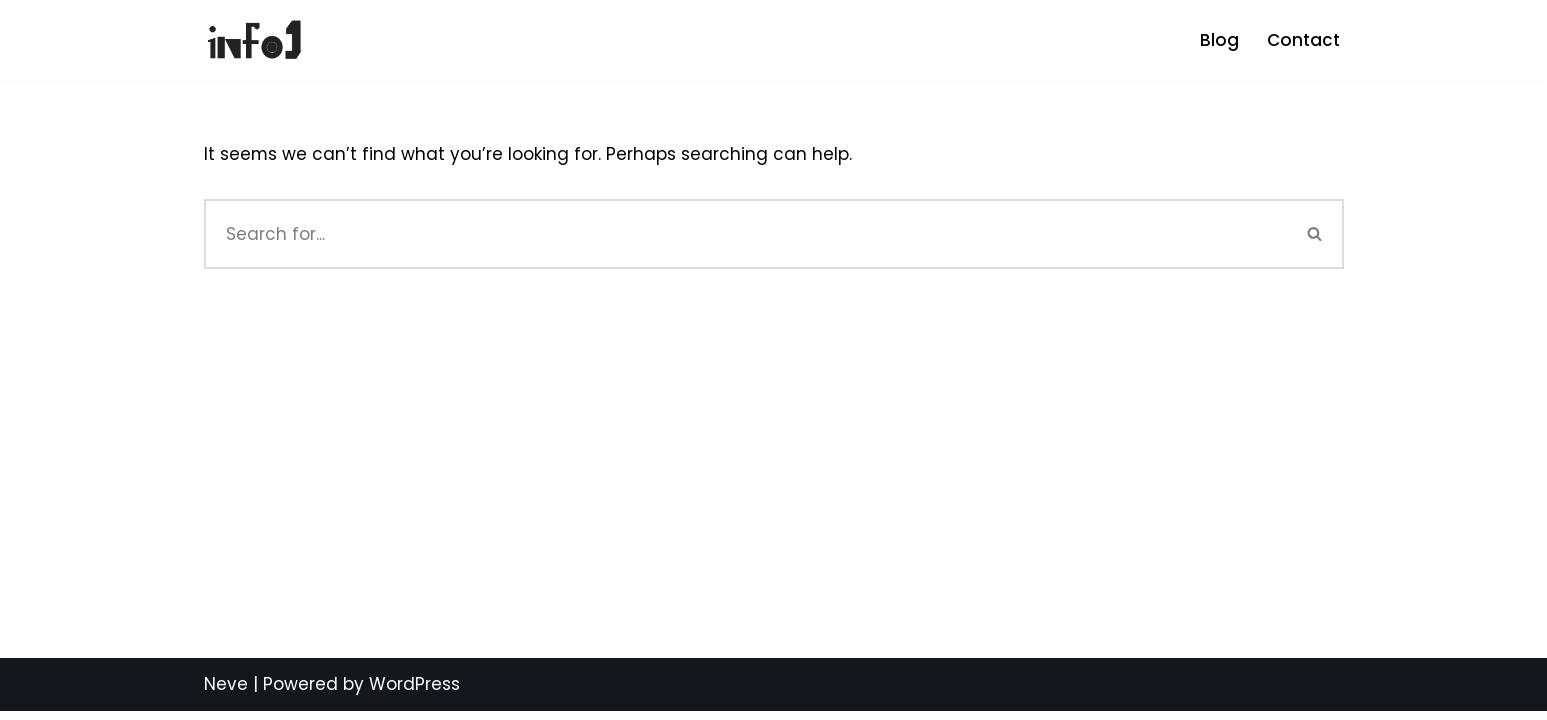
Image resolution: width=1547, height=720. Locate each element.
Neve (226, 693)
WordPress (414, 693)
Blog (1219, 40)
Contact (1303, 40)
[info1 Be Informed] (254, 40)
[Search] (745, 234)
